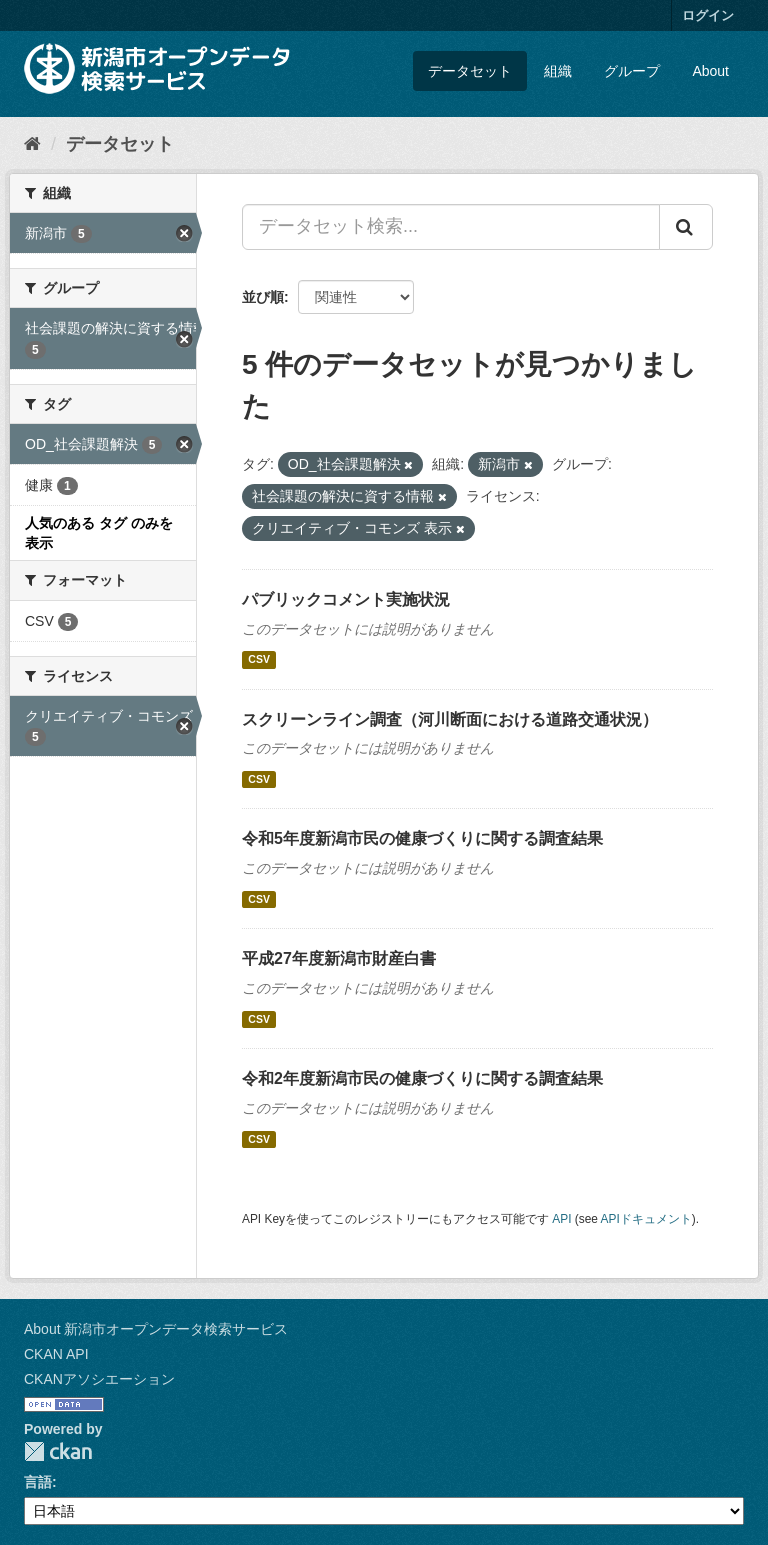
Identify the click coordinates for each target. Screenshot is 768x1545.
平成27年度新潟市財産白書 (339, 958)
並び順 (263, 297)
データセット (470, 71)
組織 (558, 71)
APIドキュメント (646, 1219)
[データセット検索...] (451, 227)
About (710, 71)
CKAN (58, 1451)
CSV (259, 660)
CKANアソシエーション (99, 1379)
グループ (632, 71)
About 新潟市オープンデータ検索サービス (156, 1329)
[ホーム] (32, 144)
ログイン (708, 15)
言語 (38, 1482)
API (561, 1219)
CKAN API (56, 1354)
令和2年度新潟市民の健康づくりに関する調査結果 (422, 1078)
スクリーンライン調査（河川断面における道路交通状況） (450, 719)
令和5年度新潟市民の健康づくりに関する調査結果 (422, 838)
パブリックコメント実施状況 (346, 599)
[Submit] (686, 227)
